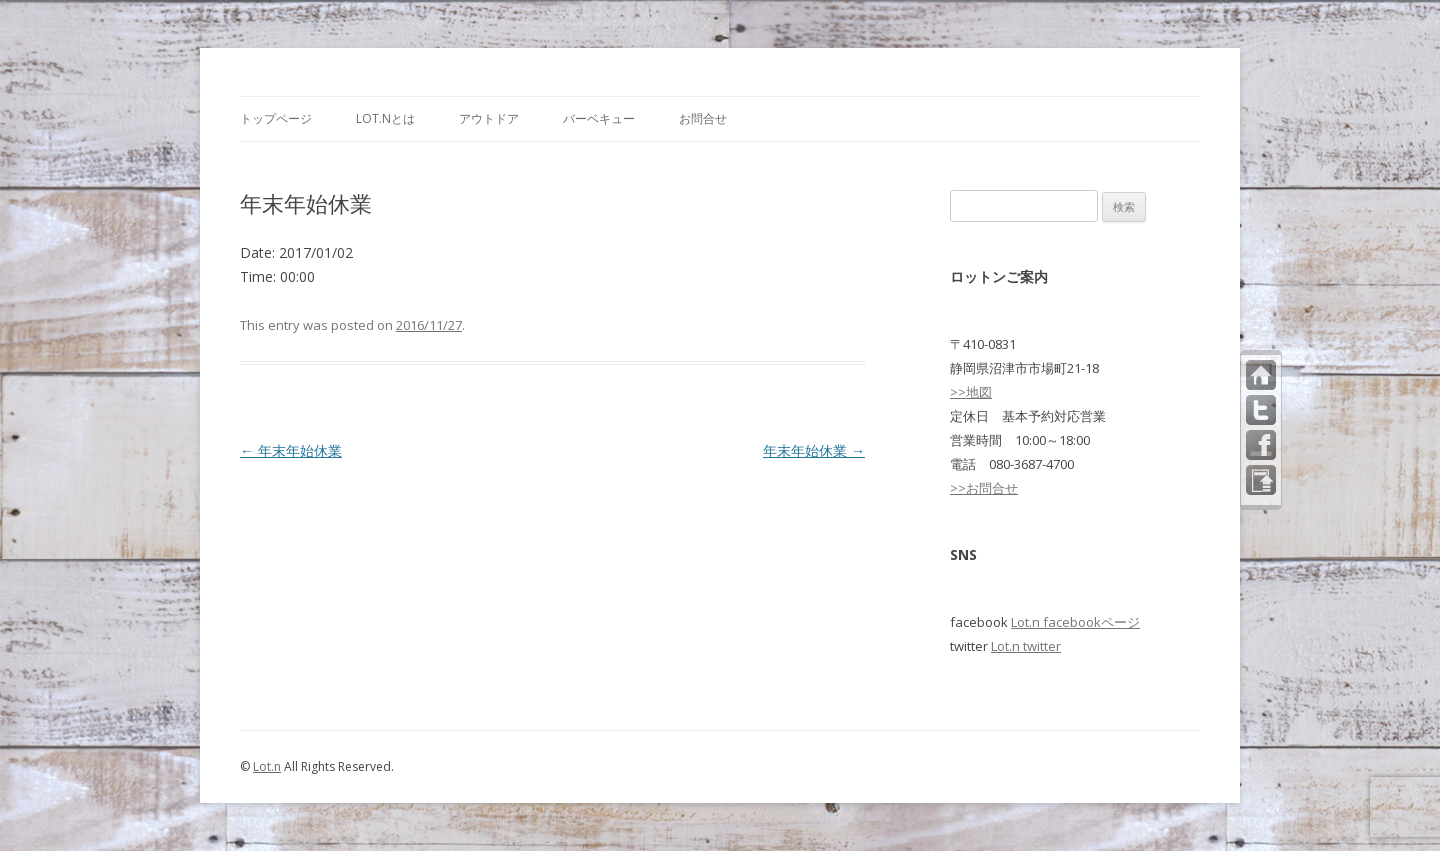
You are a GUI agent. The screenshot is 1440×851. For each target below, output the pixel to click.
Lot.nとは (385, 118)
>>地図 (971, 392)
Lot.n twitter (1026, 646)
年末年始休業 (291, 450)
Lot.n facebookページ (1075, 622)
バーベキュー (599, 118)
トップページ (276, 118)
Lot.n (267, 766)
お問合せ (703, 118)
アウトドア (489, 118)
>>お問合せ (984, 488)
